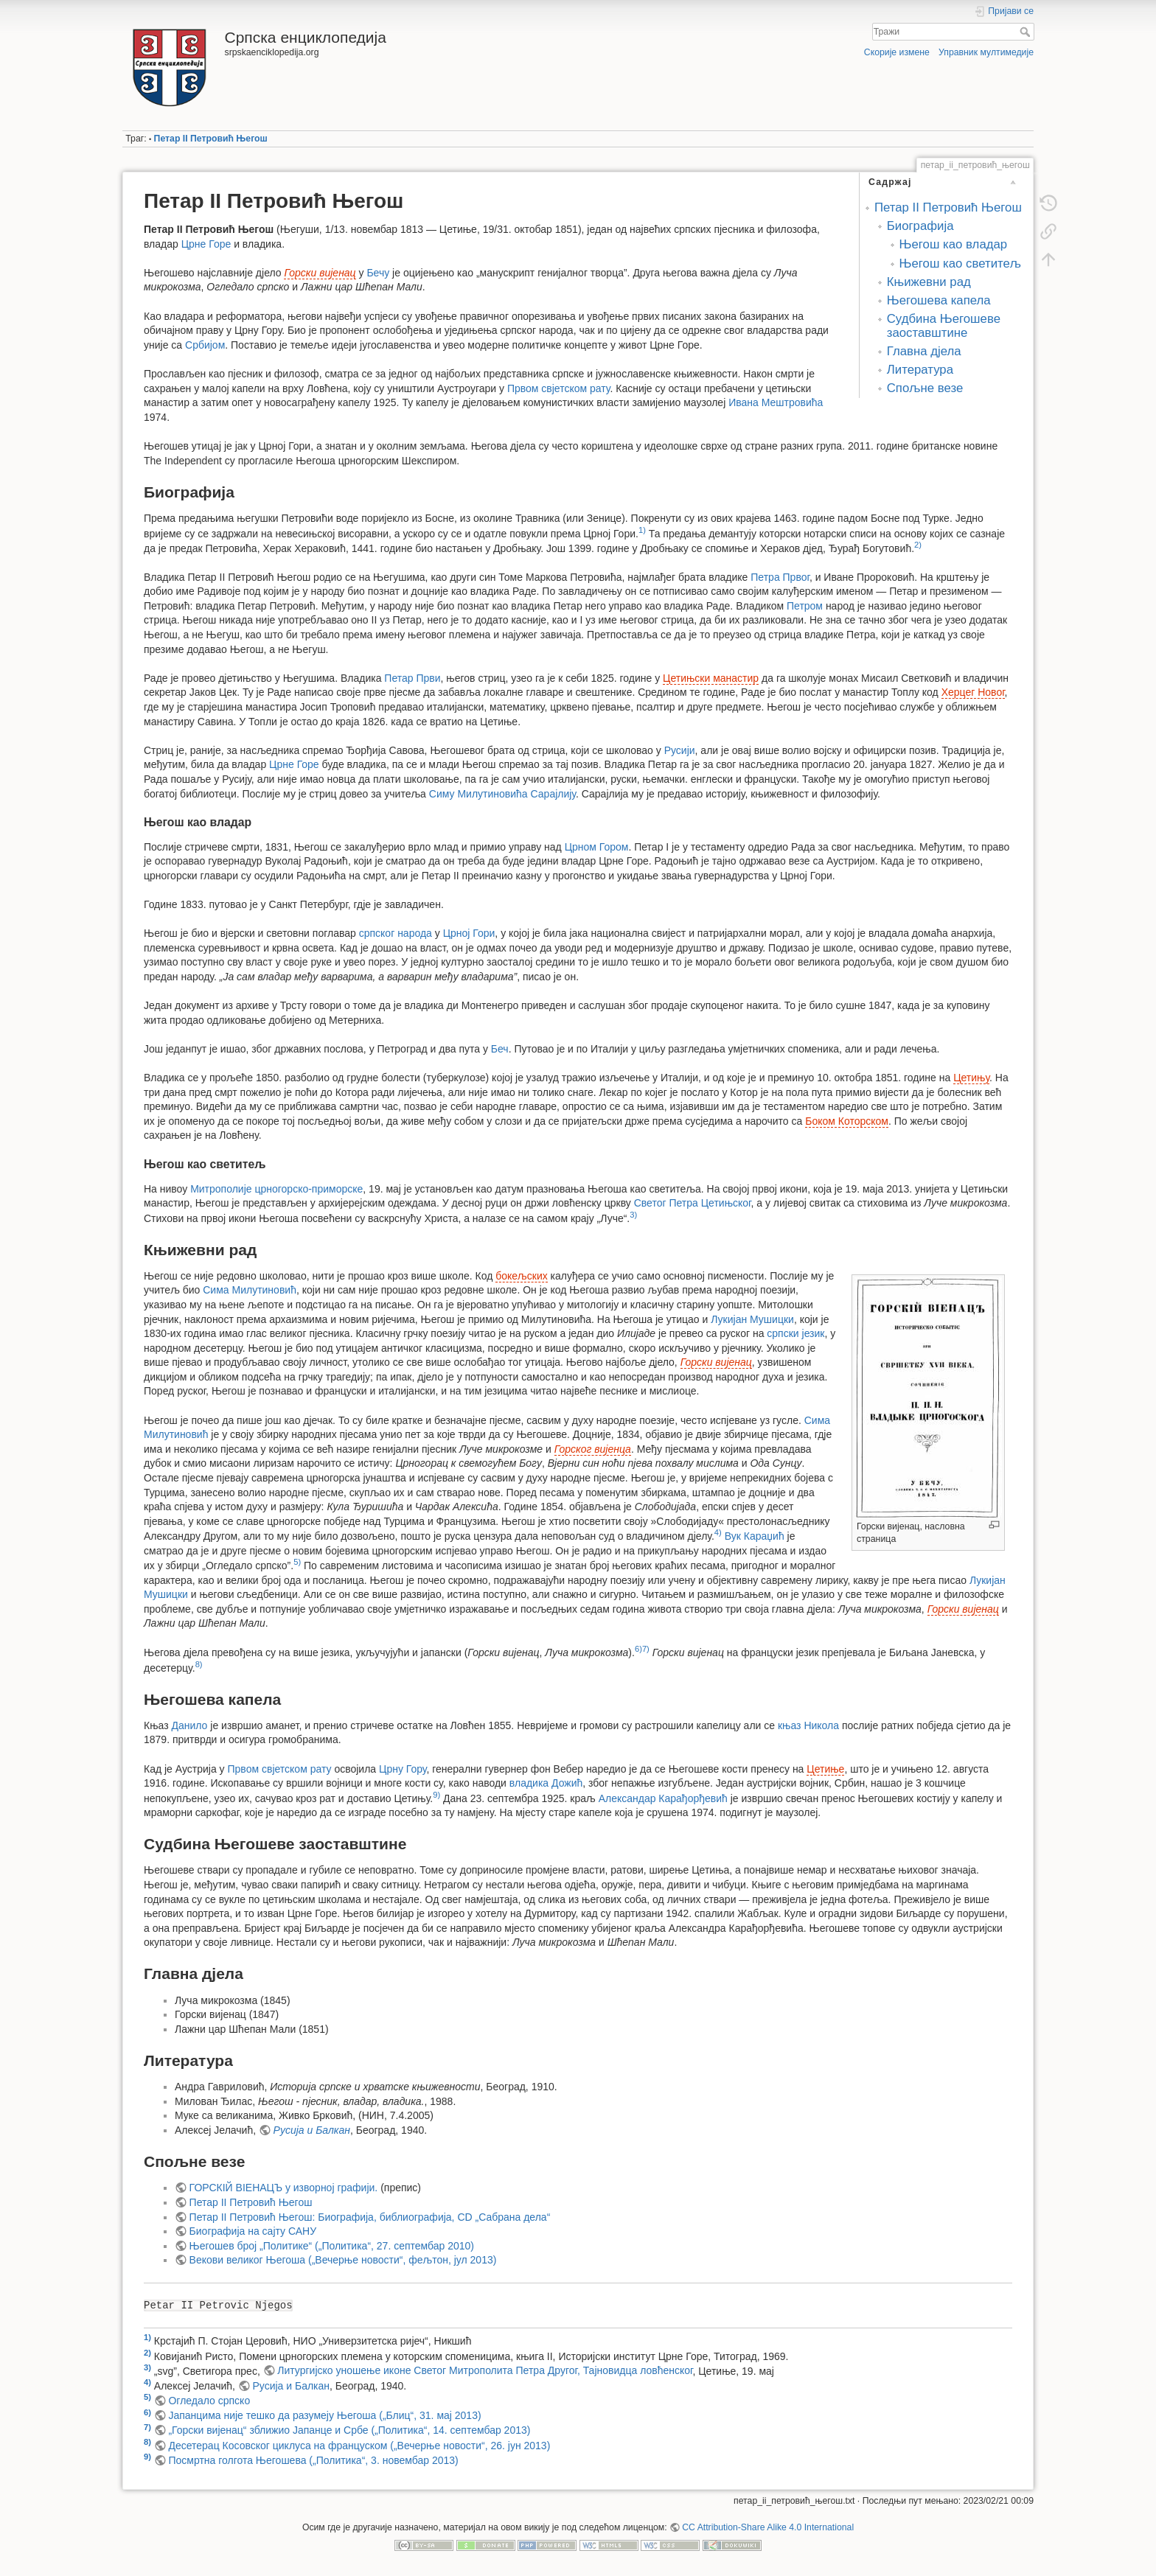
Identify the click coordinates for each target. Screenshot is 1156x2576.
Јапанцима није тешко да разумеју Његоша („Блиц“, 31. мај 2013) (324, 2415)
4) (718, 1532)
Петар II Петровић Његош (211, 138)
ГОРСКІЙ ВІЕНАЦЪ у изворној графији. (283, 2187)
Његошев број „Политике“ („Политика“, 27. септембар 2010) (331, 2246)
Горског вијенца (592, 1449)
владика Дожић (545, 1783)
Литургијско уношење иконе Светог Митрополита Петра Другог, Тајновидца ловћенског (484, 2370)
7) (646, 1648)
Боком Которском (846, 1121)
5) (297, 1561)
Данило (189, 1725)
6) (638, 1648)
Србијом (205, 345)
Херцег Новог (973, 692)
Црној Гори (469, 933)
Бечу (377, 273)
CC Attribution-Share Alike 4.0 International (768, 2527)
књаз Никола (808, 1725)
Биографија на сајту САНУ (253, 2231)
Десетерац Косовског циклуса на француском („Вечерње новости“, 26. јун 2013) (359, 2445)
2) (918, 544)
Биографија (920, 226)
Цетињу (971, 1077)
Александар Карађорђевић (663, 1798)
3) (633, 1214)
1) (642, 530)
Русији (679, 750)
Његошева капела (939, 300)
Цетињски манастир (711, 678)
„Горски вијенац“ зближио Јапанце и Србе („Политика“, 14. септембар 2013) (349, 2430)
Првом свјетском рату (558, 388)
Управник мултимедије (986, 52)
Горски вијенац (319, 273)
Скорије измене (897, 52)
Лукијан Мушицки (752, 1319)
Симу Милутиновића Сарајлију (502, 794)
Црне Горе (206, 244)
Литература (920, 370)
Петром (805, 606)
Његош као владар (953, 244)
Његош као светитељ (960, 263)
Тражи (1027, 32)
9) (436, 1794)
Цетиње (825, 1769)
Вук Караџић (754, 1536)
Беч (500, 1049)
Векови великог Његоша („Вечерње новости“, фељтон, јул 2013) (343, 2260)
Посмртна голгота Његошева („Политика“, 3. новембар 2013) (313, 2460)
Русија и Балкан (312, 2130)
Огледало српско (209, 2400)
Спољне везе (925, 388)
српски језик (795, 1333)
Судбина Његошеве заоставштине (943, 325)
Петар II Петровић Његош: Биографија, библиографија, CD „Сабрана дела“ (370, 2217)
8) (199, 1664)
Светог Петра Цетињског (692, 1203)
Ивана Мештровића (775, 402)
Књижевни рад (929, 282)
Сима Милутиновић (249, 1290)
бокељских (521, 1276)
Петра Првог (780, 577)
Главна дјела (924, 351)
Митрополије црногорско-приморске (276, 1189)
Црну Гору (402, 1769)
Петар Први (412, 678)
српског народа (395, 933)
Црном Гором (597, 847)
